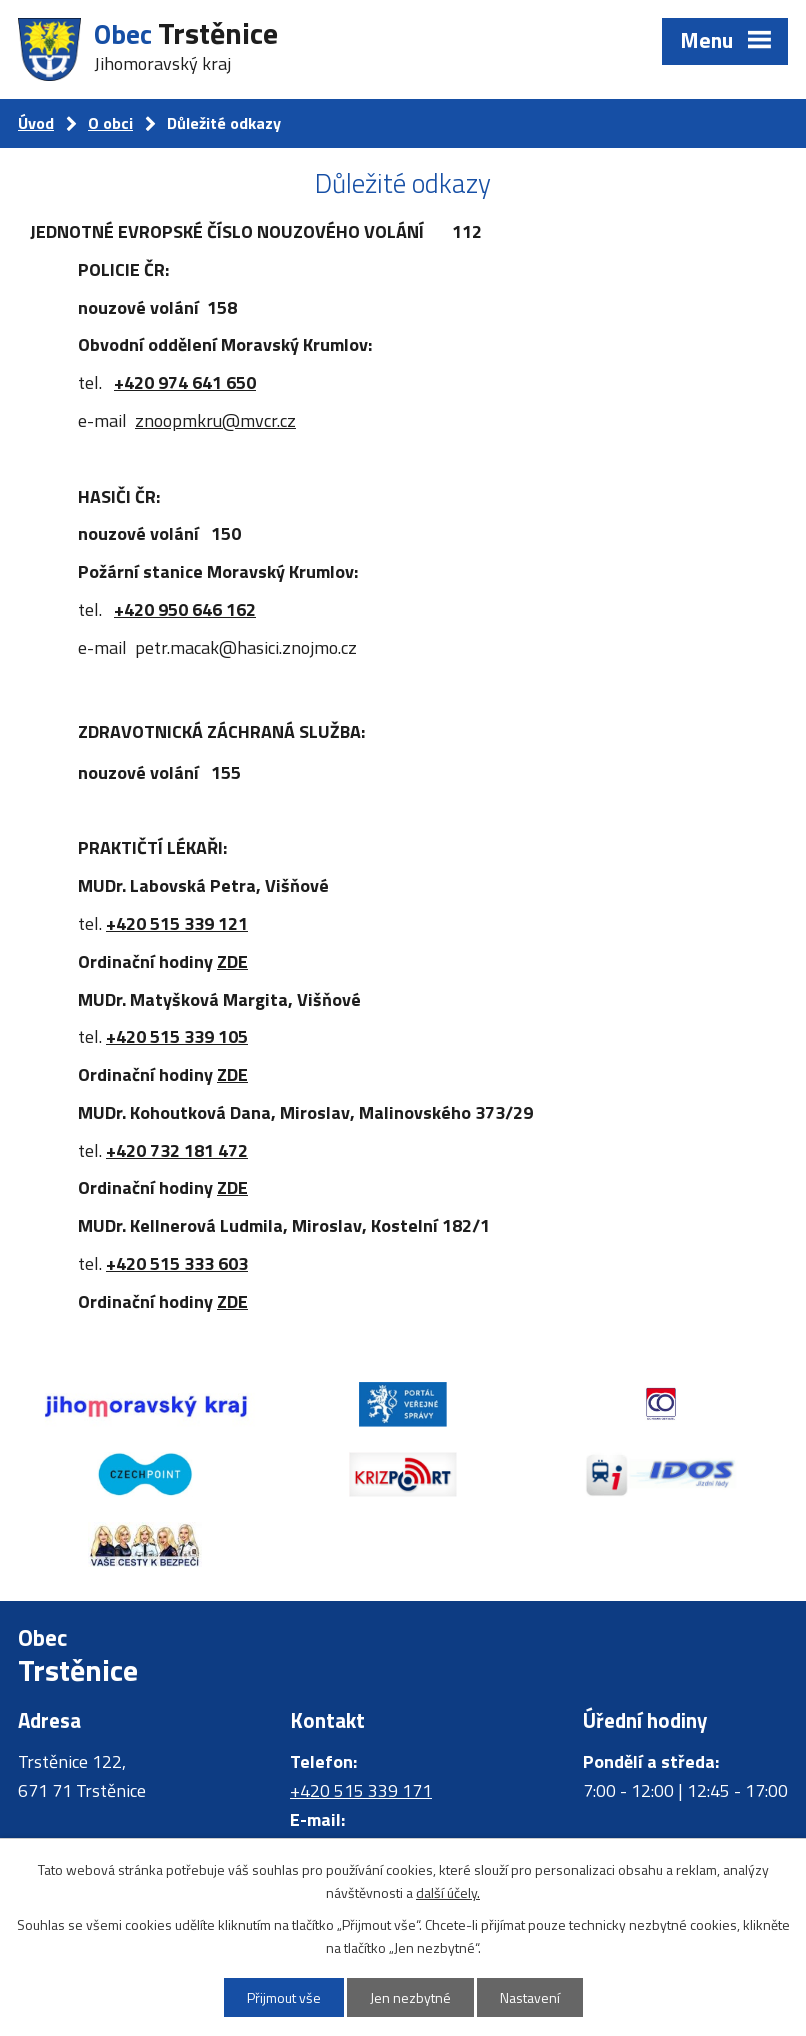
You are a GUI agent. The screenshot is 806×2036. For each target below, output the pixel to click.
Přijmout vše (284, 1997)
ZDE (232, 961)
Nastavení (530, 1997)
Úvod (36, 123)
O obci (110, 123)
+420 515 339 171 (361, 1790)
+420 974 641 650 (185, 382)
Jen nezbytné (410, 1997)
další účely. (448, 1892)
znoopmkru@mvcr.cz (215, 420)
